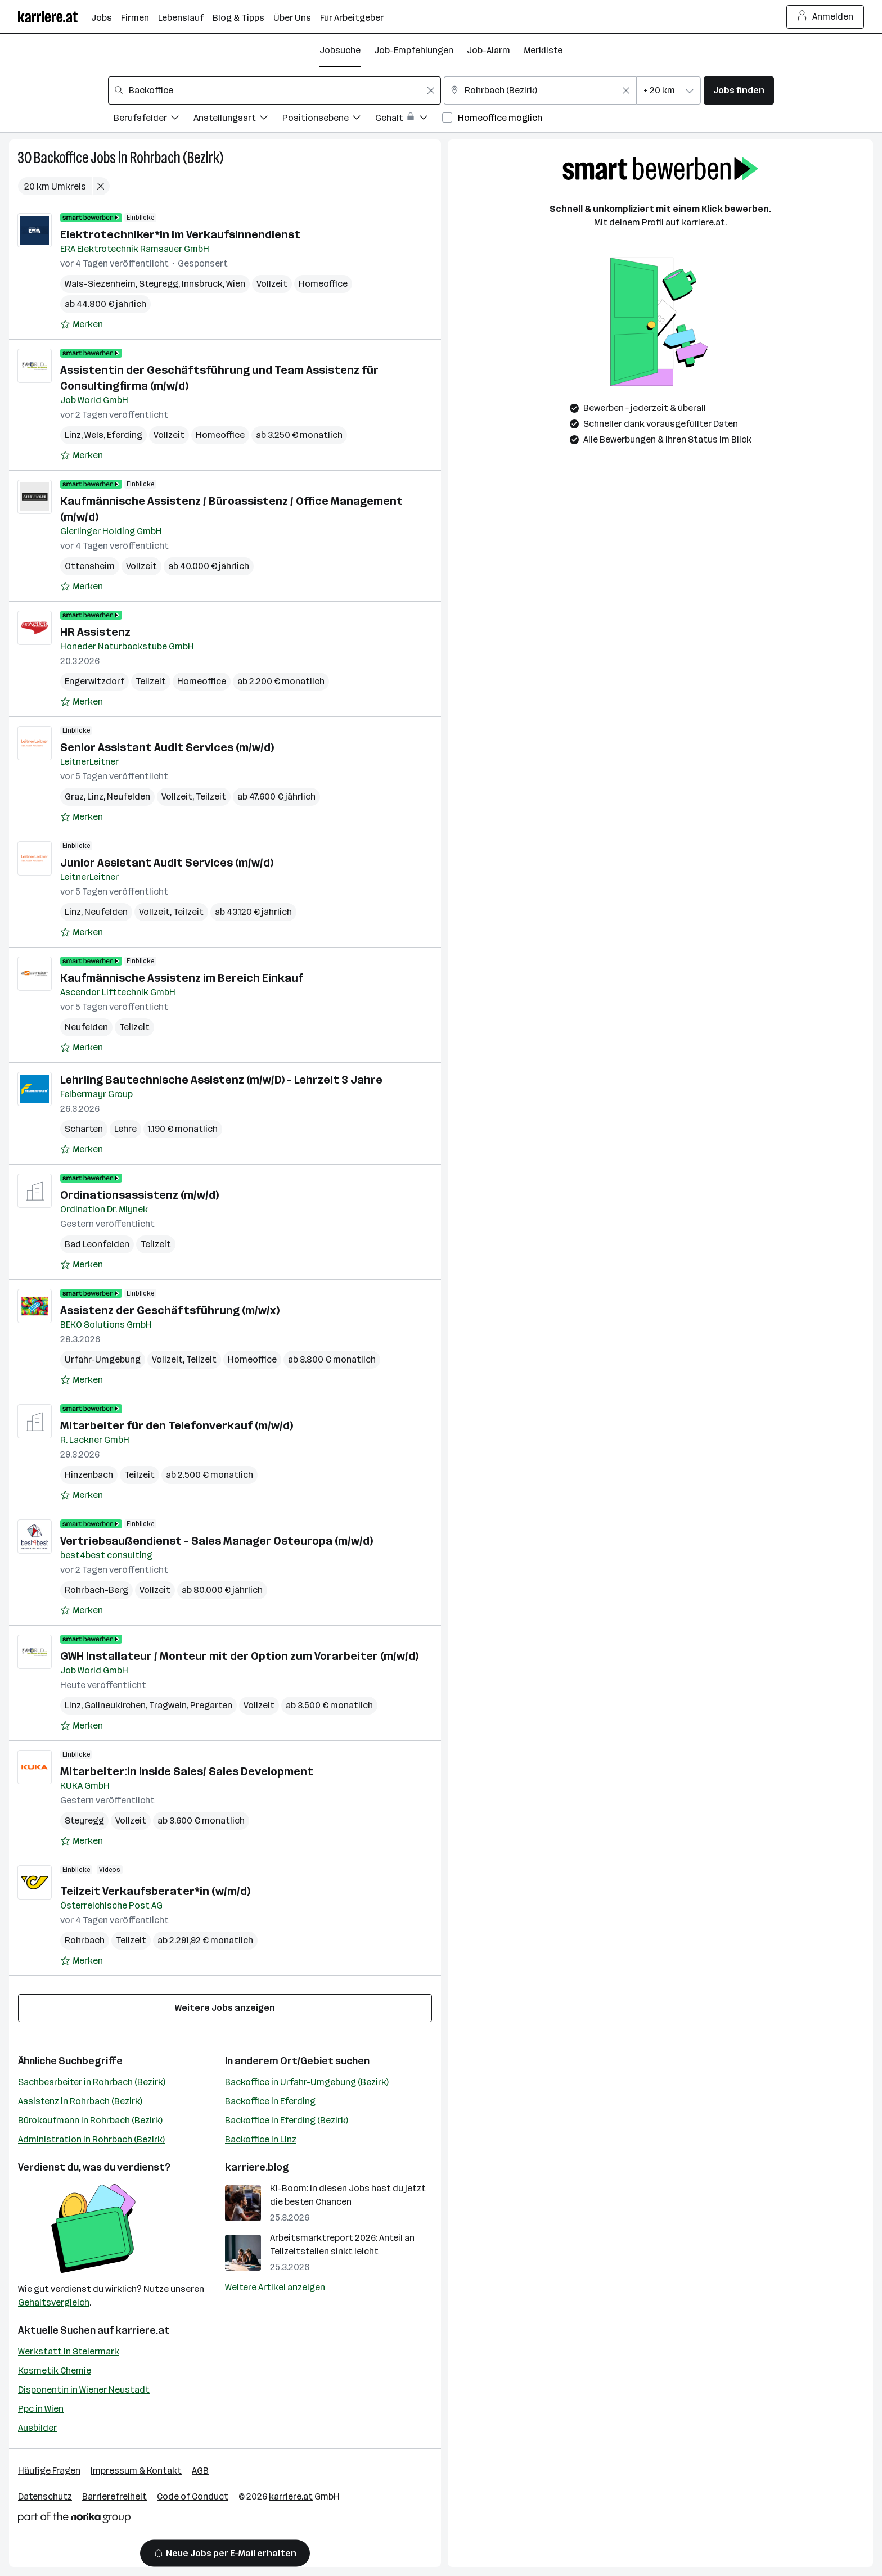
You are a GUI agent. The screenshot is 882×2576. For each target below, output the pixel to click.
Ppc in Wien (41, 2408)
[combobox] (274, 90)
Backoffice (61, 157)
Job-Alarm (488, 50)
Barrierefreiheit (114, 2496)
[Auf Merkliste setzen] (81, 324)
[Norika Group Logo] (74, 2519)
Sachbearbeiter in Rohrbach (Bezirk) (91, 2082)
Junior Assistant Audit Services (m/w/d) (166, 862)
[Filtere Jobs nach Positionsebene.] (328, 119)
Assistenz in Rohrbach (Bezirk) (80, 2101)
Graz (74, 796)
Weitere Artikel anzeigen (275, 2287)
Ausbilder (37, 2427)
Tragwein (168, 1705)
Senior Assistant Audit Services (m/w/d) (167, 747)
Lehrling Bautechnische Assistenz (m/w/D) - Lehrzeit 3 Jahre (221, 1079)
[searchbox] (274, 90)
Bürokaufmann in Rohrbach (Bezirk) (90, 2120)
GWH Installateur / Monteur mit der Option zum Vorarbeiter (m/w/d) (239, 1656)
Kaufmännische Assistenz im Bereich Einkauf (181, 978)
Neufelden (128, 796)
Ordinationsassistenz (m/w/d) (139, 1195)
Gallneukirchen (115, 1705)
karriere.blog (257, 2167)
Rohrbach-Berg (96, 1590)
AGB (200, 2470)
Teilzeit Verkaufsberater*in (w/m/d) (155, 1891)
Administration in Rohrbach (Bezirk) (91, 2139)
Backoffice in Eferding (270, 2101)
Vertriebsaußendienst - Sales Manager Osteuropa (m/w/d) (216, 1541)
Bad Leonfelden (97, 1244)
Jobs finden (738, 90)
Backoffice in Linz (260, 2139)
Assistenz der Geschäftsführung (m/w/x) (170, 1310)
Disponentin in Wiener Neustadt (84, 2389)
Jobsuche (340, 50)
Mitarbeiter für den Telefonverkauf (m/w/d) (176, 1425)
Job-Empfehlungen (413, 50)
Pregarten (211, 1705)
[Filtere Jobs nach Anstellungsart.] (238, 119)
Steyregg (158, 283)
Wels (94, 435)
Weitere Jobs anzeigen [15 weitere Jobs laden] (225, 2007)
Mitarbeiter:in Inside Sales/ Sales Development (186, 1771)
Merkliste (543, 50)
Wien (235, 283)
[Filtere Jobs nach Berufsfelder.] (154, 119)
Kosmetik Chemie (54, 2370)
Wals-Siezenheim (100, 283)
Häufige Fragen (49, 2470)
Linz (73, 435)
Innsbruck (202, 283)
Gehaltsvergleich (53, 2302)
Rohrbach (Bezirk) (176, 157)
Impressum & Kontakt (136, 2470)
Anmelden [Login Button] (825, 17)
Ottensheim (90, 566)
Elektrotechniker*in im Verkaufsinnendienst (180, 234)
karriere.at (142, 2330)
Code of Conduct (192, 2496)
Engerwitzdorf (94, 681)
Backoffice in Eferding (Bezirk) (286, 2120)
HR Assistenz (95, 632)
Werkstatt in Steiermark (68, 2351)
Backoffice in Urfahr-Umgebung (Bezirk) (307, 2082)
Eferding (124, 435)
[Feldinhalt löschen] (431, 90)
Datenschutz (45, 2496)
